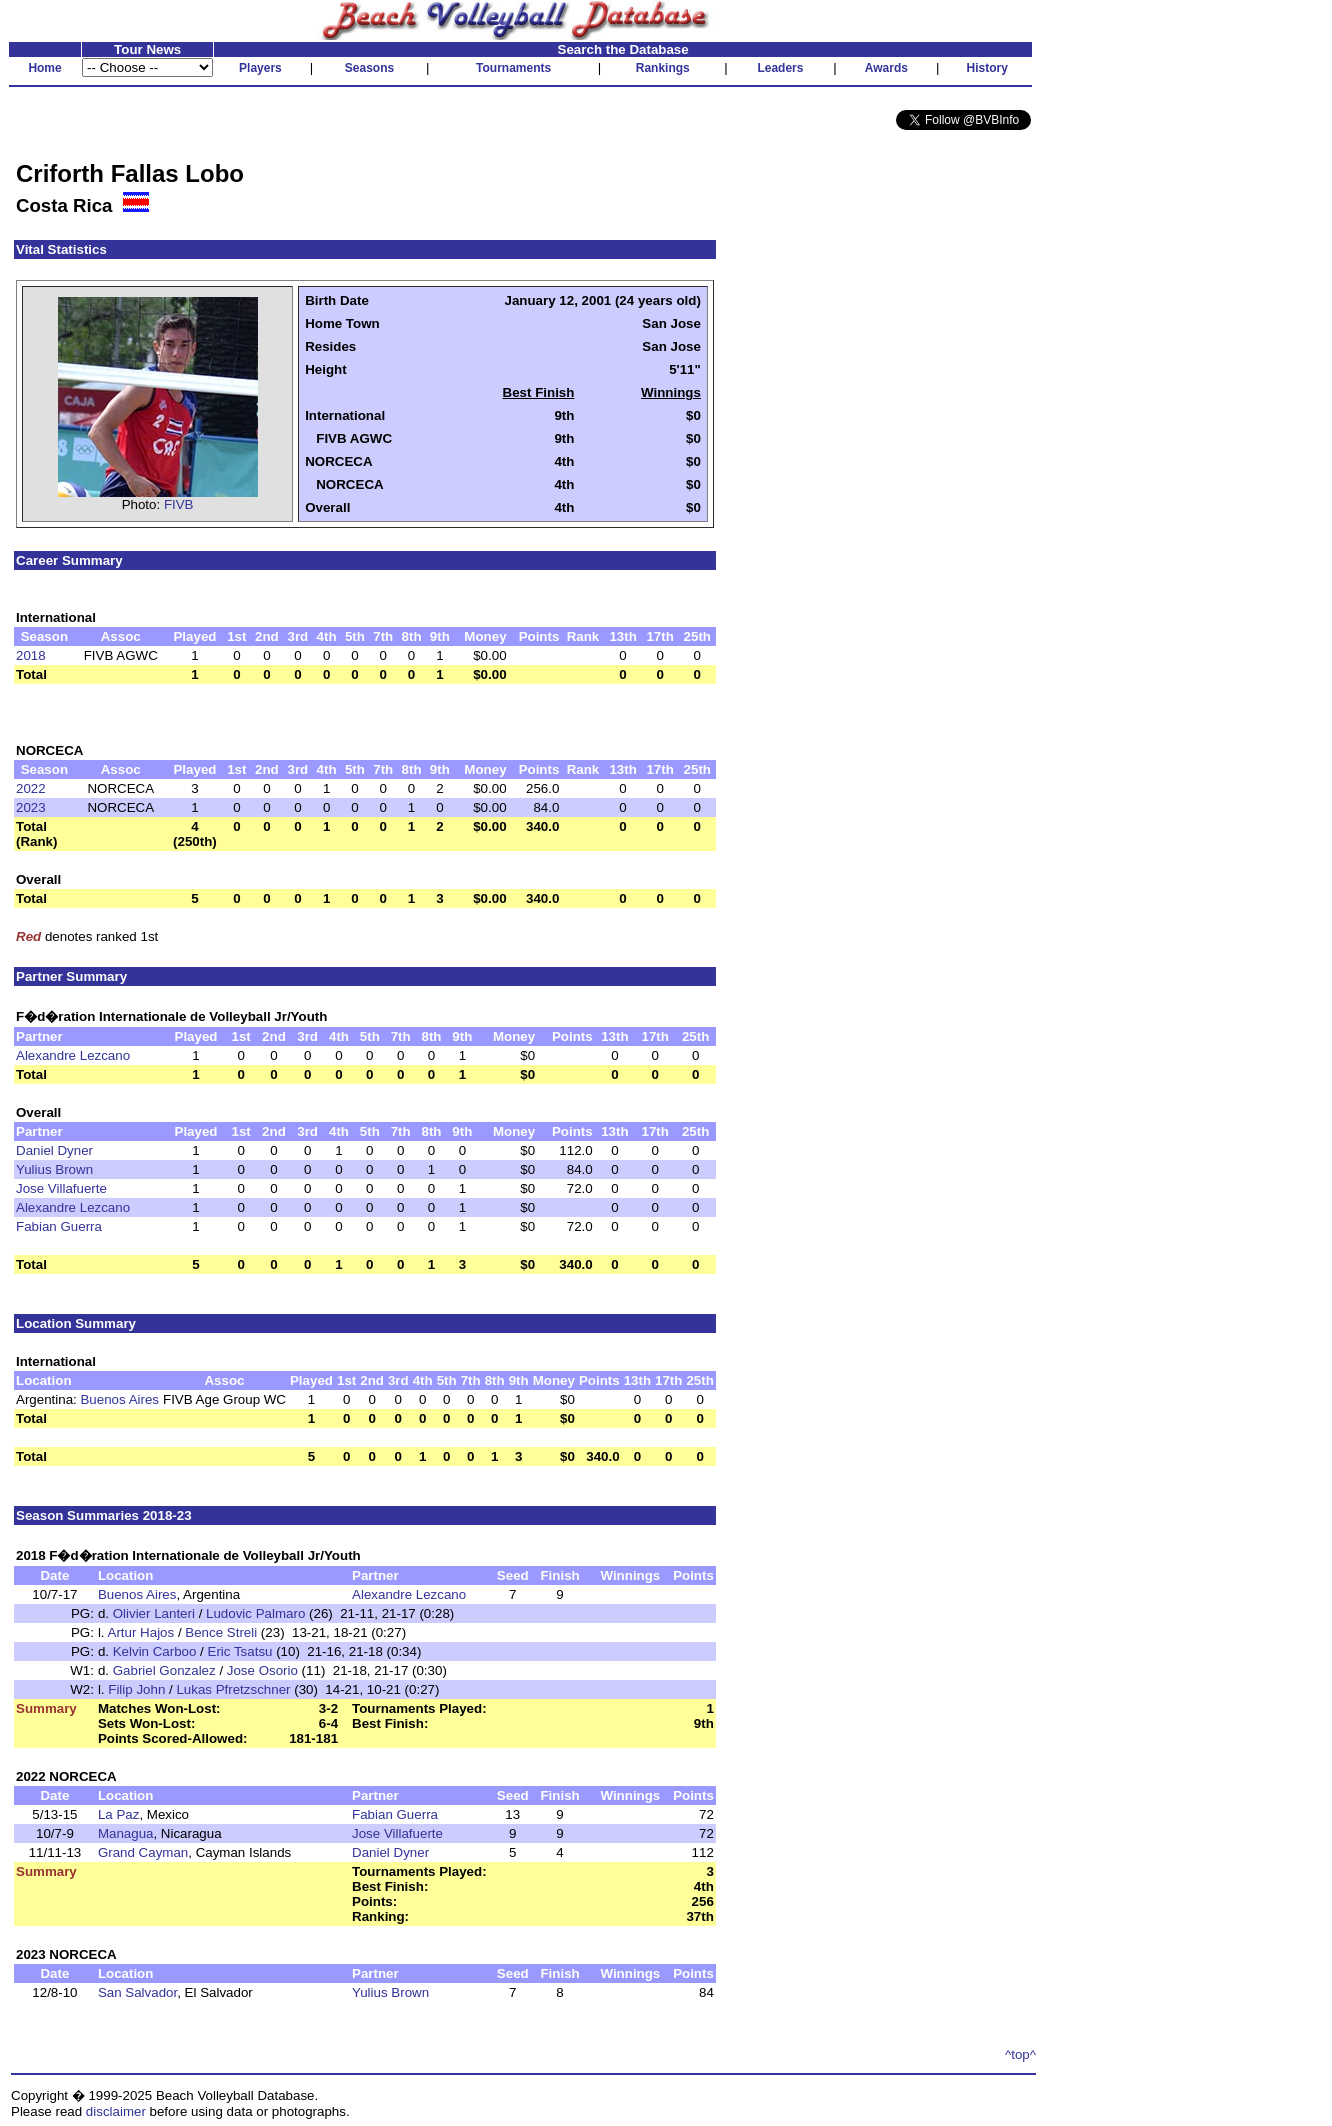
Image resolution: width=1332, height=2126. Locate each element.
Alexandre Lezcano (73, 1055)
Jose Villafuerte (61, 1188)
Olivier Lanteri (154, 1613)
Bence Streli (221, 1632)
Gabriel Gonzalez (164, 1670)
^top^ (1020, 2054)
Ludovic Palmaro (255, 1613)
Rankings (663, 68)
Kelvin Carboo (155, 1651)
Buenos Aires (119, 1399)
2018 (31, 655)
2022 (31, 788)
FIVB (179, 504)
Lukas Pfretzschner (233, 1689)
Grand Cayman (143, 1852)
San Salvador (137, 1992)
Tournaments (513, 68)
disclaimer (116, 2111)
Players (260, 68)
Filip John (136, 1689)
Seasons (369, 68)
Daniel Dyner (54, 1150)
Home (44, 68)
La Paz (119, 1814)
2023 (31, 807)
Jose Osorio (262, 1670)
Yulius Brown (54, 1169)
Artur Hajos (141, 1632)
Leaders (780, 68)
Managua (126, 1833)
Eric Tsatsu (240, 1651)
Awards (886, 68)
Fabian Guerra (59, 1226)
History (987, 68)
